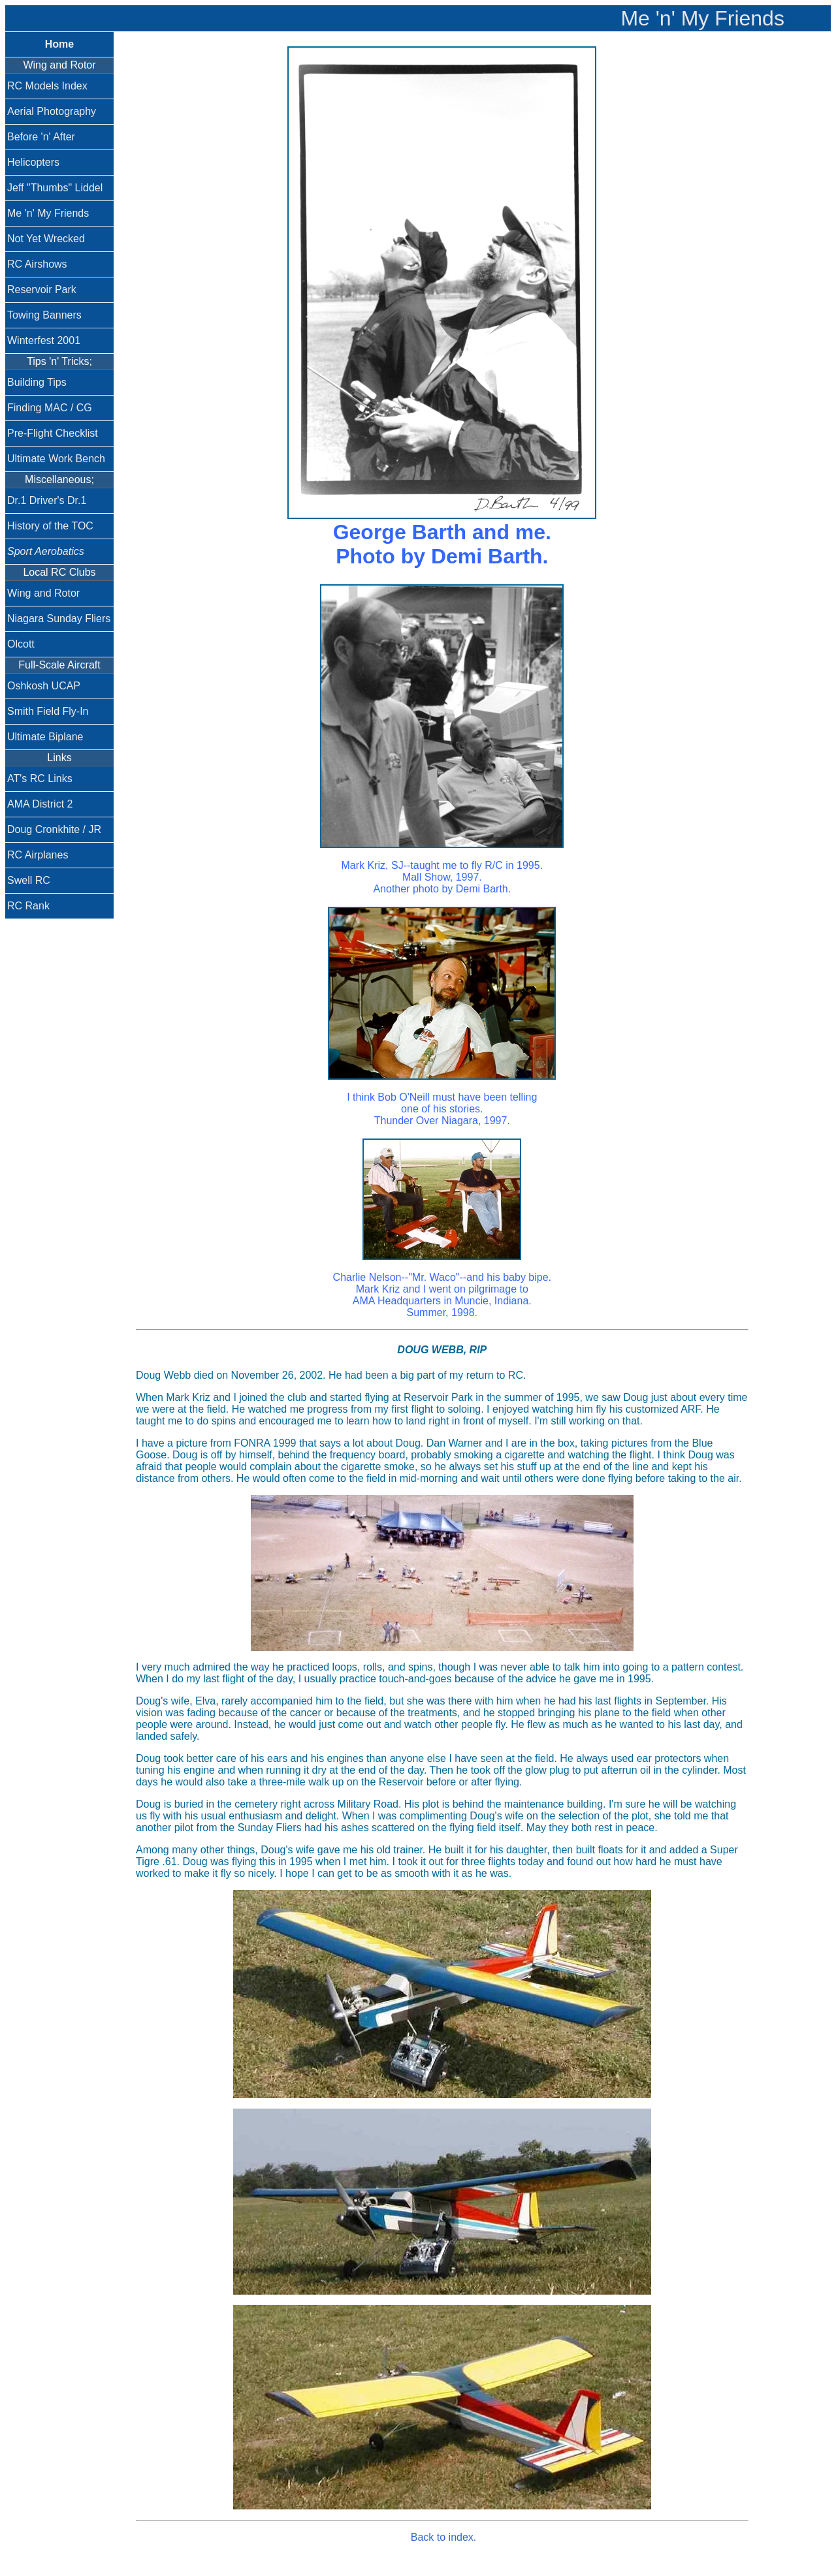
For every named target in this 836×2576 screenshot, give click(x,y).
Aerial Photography (51, 111)
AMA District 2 (39, 803)
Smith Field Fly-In (47, 711)
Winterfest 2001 (43, 340)
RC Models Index (47, 85)
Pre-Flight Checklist (52, 433)
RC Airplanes (37, 854)
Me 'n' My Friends (48, 213)
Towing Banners (44, 315)
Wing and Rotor (43, 593)
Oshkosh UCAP (43, 685)
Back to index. (444, 2537)
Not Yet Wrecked (46, 238)
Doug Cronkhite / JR (54, 829)
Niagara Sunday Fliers (58, 618)
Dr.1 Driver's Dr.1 (46, 500)
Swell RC (28, 880)
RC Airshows (37, 264)
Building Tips (37, 382)
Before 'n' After (41, 136)
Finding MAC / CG (49, 407)
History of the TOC (50, 525)
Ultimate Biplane (45, 736)
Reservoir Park (41, 289)
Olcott (21, 644)
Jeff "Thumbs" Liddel (55, 187)
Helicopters (33, 162)
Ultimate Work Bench (56, 458)
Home (59, 44)
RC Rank (28, 905)
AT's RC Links (39, 778)
